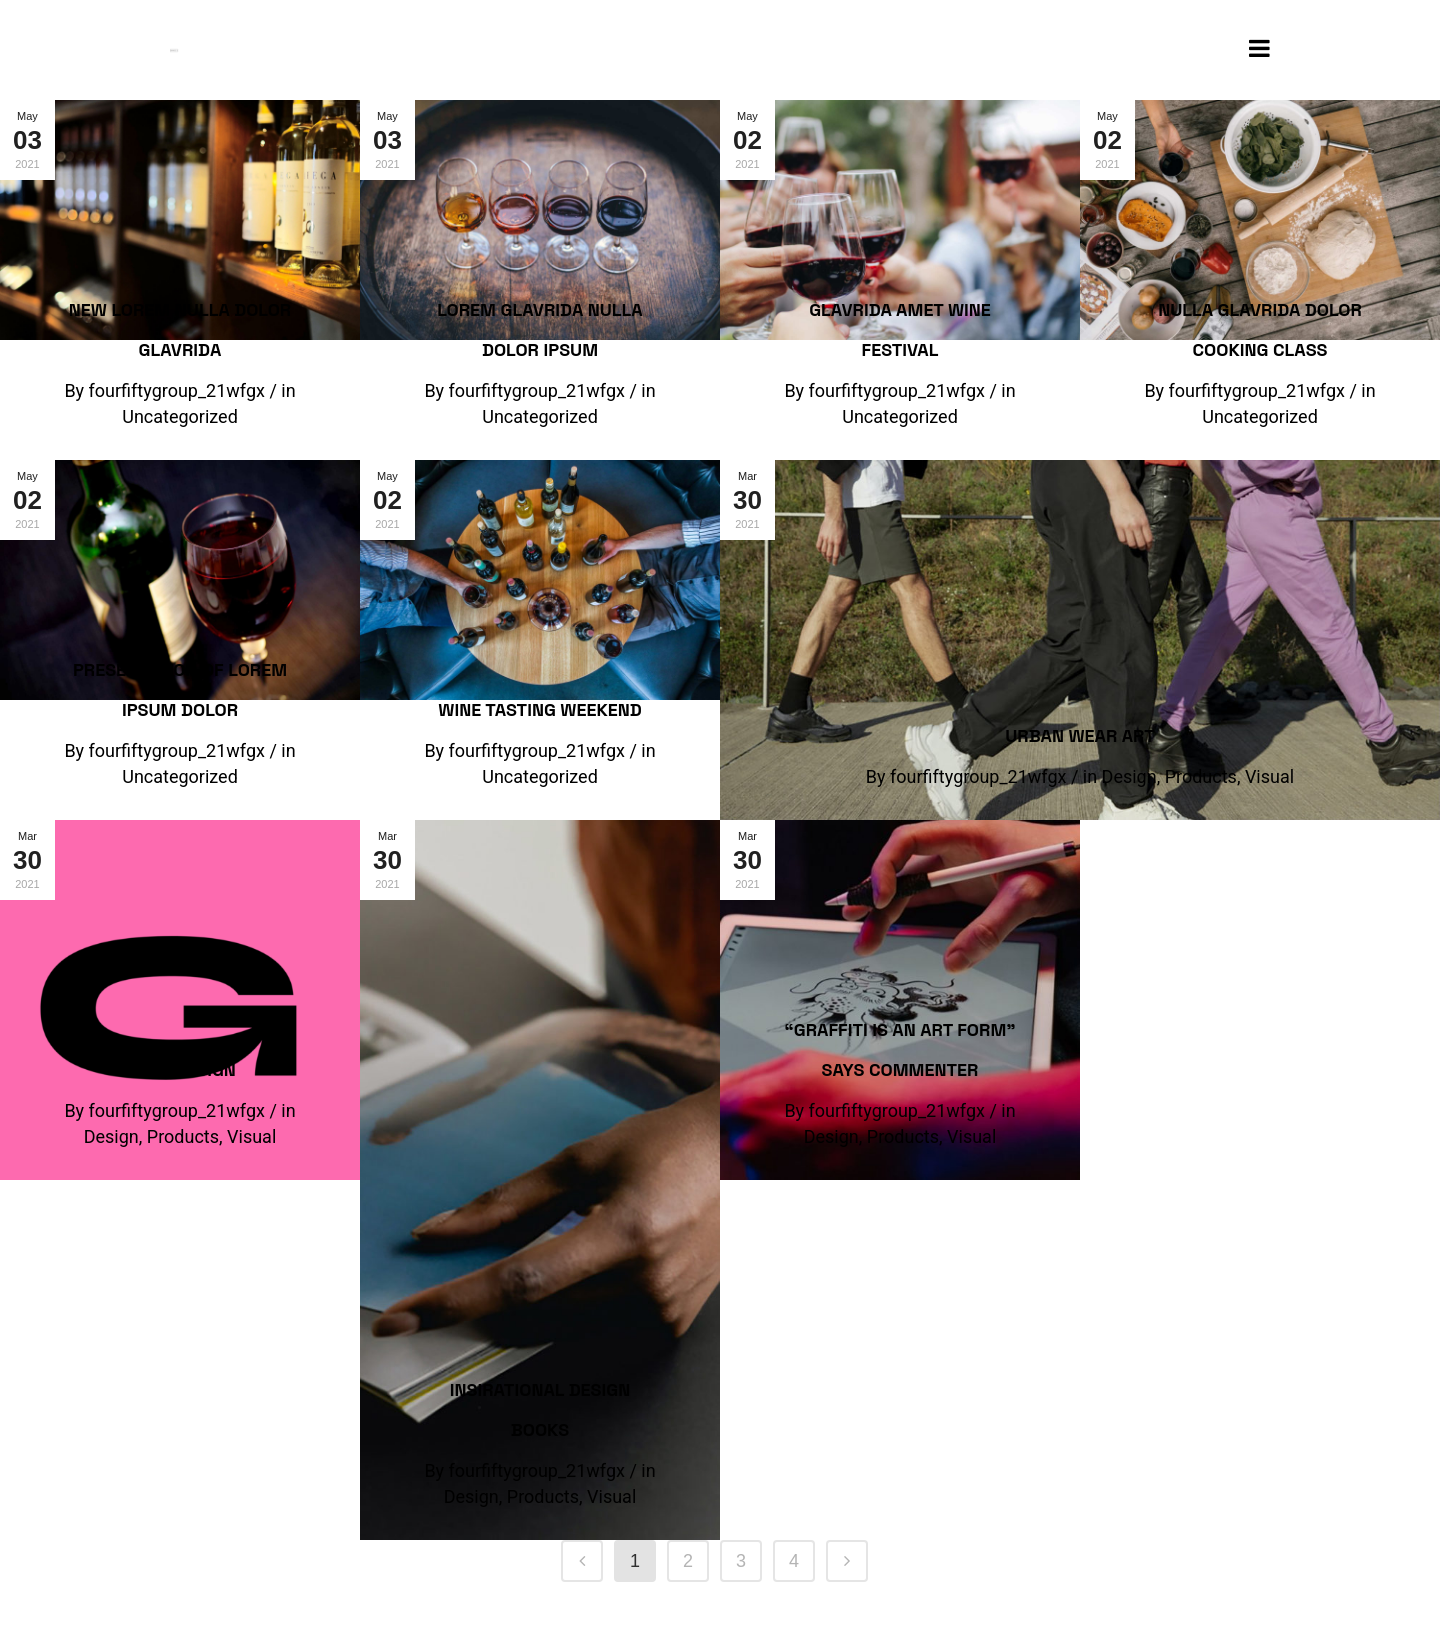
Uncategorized (180, 416)
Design (1129, 776)
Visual (1269, 776)
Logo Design (180, 1069)
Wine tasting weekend (540, 709)
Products (1201, 776)
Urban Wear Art (1080, 735)
